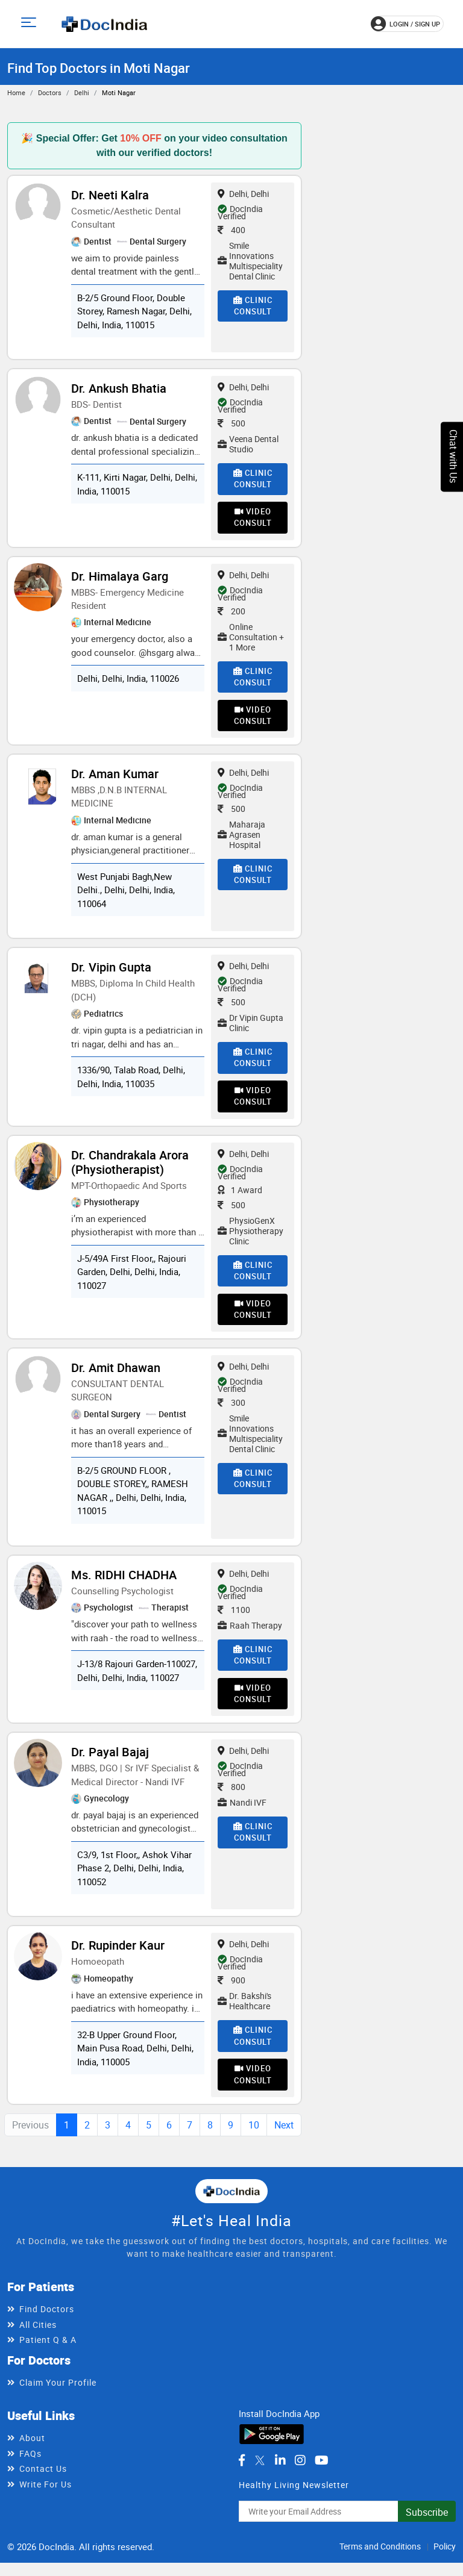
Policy (444, 2563)
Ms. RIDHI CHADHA (124, 1585)
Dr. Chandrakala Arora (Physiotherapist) (130, 1170)
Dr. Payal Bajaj (110, 1765)
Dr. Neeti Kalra (110, 195)
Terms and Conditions (380, 2563)
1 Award (240, 1197)
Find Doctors (46, 2325)
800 (231, 1800)
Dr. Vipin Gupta (111, 972)
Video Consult (253, 519)
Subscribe (427, 2529)
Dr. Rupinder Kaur (118, 1959)
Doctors (49, 92)
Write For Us (45, 2501)
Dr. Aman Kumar (115, 779)
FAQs (30, 2470)
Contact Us (43, 2485)
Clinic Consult (252, 306)
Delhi (81, 92)
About (32, 2454)
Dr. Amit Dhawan (115, 1378)
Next (284, 2141)
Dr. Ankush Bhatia (118, 388)
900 (231, 1994)
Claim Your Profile (57, 2399)
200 (231, 613)
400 (231, 229)
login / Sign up (405, 24)
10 (253, 2141)
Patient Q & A (48, 2356)
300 (231, 1413)
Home (16, 92)
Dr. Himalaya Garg (119, 578)
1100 (234, 1620)
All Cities (38, 2341)
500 (231, 423)
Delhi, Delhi (243, 193)
